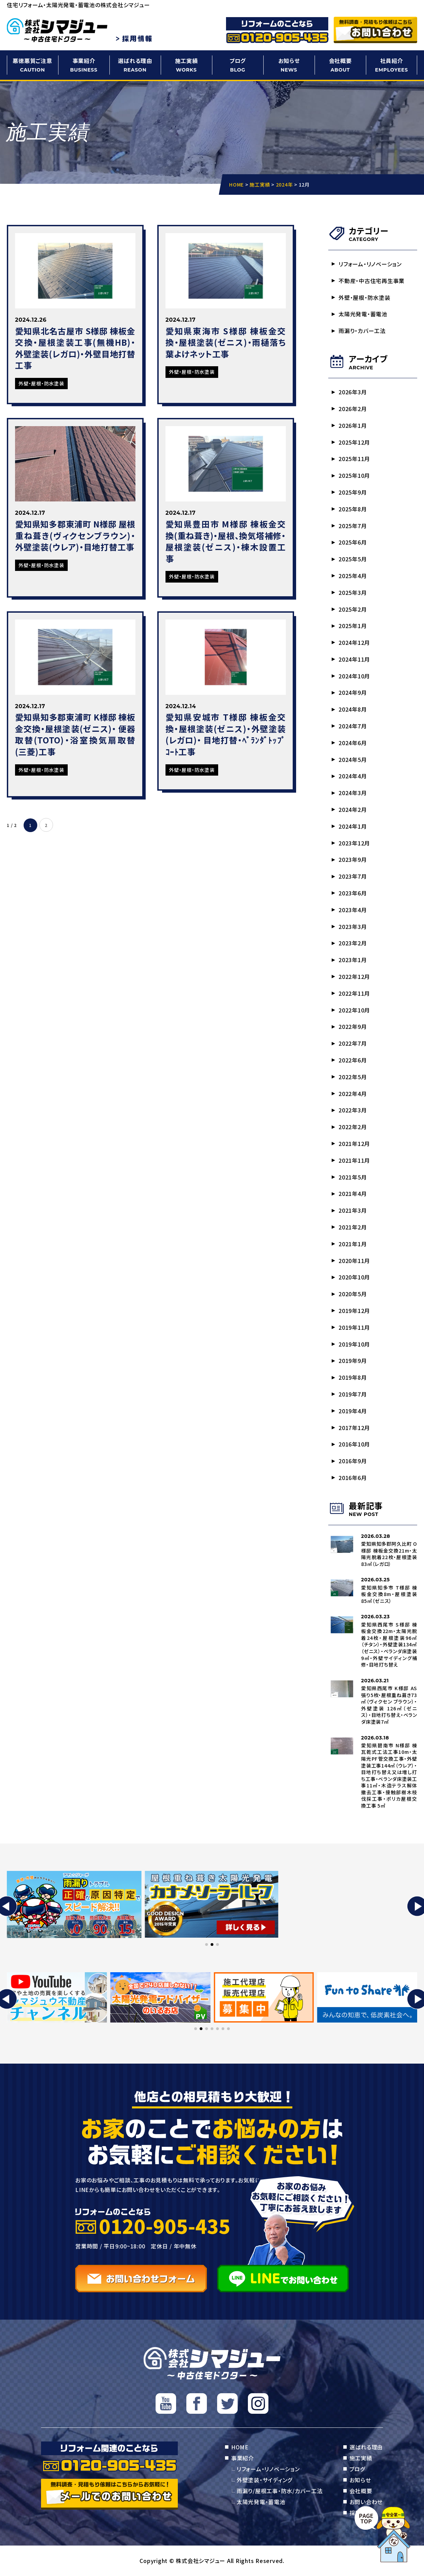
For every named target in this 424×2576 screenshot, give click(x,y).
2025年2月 (353, 609)
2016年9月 (353, 1461)
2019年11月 (354, 1327)
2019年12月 (354, 1310)
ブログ (237, 65)
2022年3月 (353, 1110)
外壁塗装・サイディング (264, 2480)
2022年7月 (353, 1043)
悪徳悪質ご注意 (32, 65)
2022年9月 (353, 1026)
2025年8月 (353, 509)
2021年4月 (353, 1193)
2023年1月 (353, 960)
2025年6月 (353, 542)
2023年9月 (353, 859)
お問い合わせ (366, 2502)
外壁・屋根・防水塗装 (364, 297)
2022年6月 (353, 1060)
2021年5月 (353, 1177)
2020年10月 (354, 1277)
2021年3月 (353, 1210)
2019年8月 (353, 1377)
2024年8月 (353, 709)
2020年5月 (353, 1294)
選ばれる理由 (135, 65)
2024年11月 (354, 659)
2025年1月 (353, 626)
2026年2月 (353, 409)
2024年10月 (354, 676)
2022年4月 (353, 1093)
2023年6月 (353, 893)
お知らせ (289, 65)
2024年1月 (353, 826)
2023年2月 (353, 943)
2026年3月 (353, 392)
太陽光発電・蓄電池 (363, 314)
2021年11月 (354, 1160)
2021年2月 (353, 1227)
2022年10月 (354, 1010)
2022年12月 (354, 976)
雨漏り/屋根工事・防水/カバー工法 (280, 2491)
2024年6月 (353, 743)
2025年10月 (354, 475)
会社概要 (340, 65)
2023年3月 (353, 926)
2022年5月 (353, 1077)
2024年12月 (354, 642)
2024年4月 (353, 776)
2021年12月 (354, 1143)
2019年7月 (353, 1394)
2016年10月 (354, 1444)
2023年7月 (353, 876)
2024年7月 (353, 726)
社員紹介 (391, 65)
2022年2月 (353, 1127)
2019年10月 (354, 1344)
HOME (240, 2447)
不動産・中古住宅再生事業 (372, 281)
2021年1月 (353, 1244)
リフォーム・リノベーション (370, 264)
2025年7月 (353, 526)
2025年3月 (353, 592)
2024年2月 (353, 809)
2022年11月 (354, 993)
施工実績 (186, 65)
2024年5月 (353, 759)
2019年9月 (353, 1360)
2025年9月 (353, 492)
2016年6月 (353, 1478)
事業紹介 (83, 65)
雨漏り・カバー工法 (362, 331)
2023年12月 (354, 843)
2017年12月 (354, 1428)
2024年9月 (353, 692)
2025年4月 (353, 576)
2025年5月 (353, 559)
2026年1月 (353, 425)
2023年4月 (353, 910)
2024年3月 (353, 793)
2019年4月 (353, 1411)
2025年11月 (354, 459)
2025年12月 (354, 442)
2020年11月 (354, 1261)
